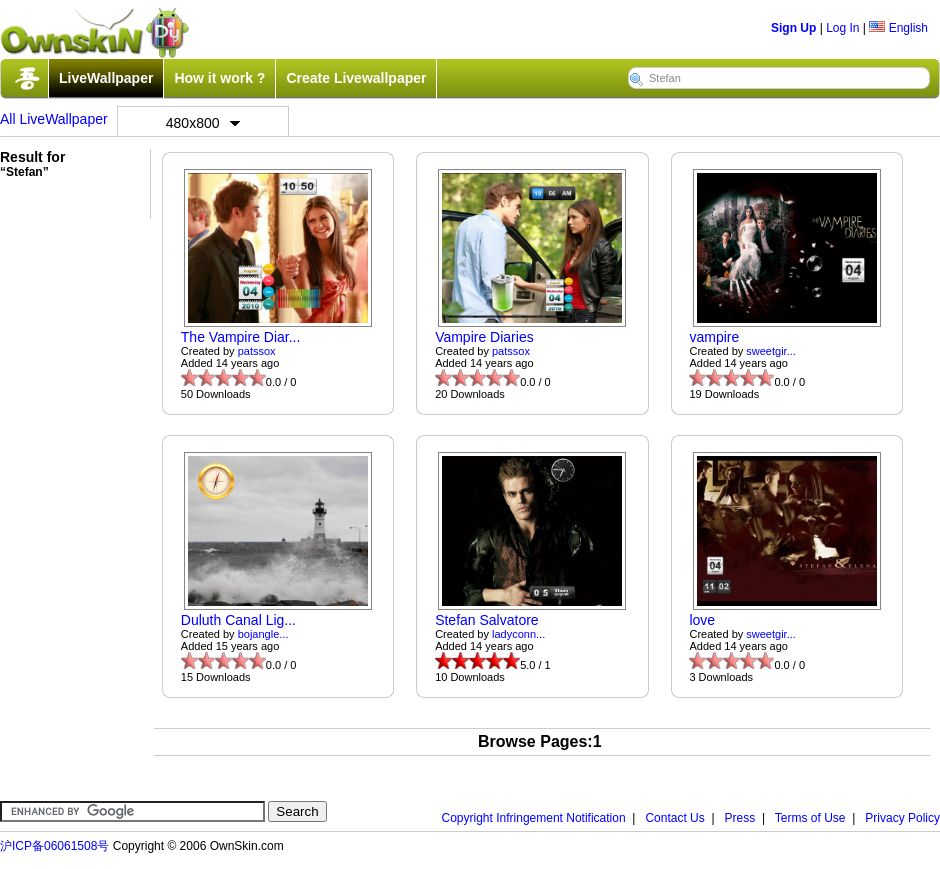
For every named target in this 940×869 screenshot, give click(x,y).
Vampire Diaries (484, 337)
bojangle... (263, 634)
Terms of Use (810, 818)
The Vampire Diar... (241, 337)
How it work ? (219, 78)
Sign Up (793, 28)
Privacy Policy (902, 818)
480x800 (203, 123)
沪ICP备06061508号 (54, 846)
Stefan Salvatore (487, 620)
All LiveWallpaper (54, 119)
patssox (257, 351)
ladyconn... (518, 634)
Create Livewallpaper (356, 78)
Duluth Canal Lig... (238, 620)
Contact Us (674, 818)
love (702, 620)
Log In (842, 28)
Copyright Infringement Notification (534, 818)
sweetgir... (771, 351)
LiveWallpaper (106, 78)
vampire (714, 337)
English (898, 28)
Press (740, 818)
